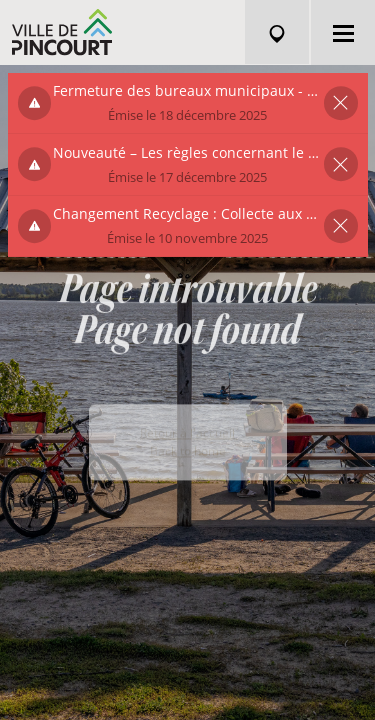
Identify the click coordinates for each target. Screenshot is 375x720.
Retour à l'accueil (187, 449)
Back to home (188, 467)
